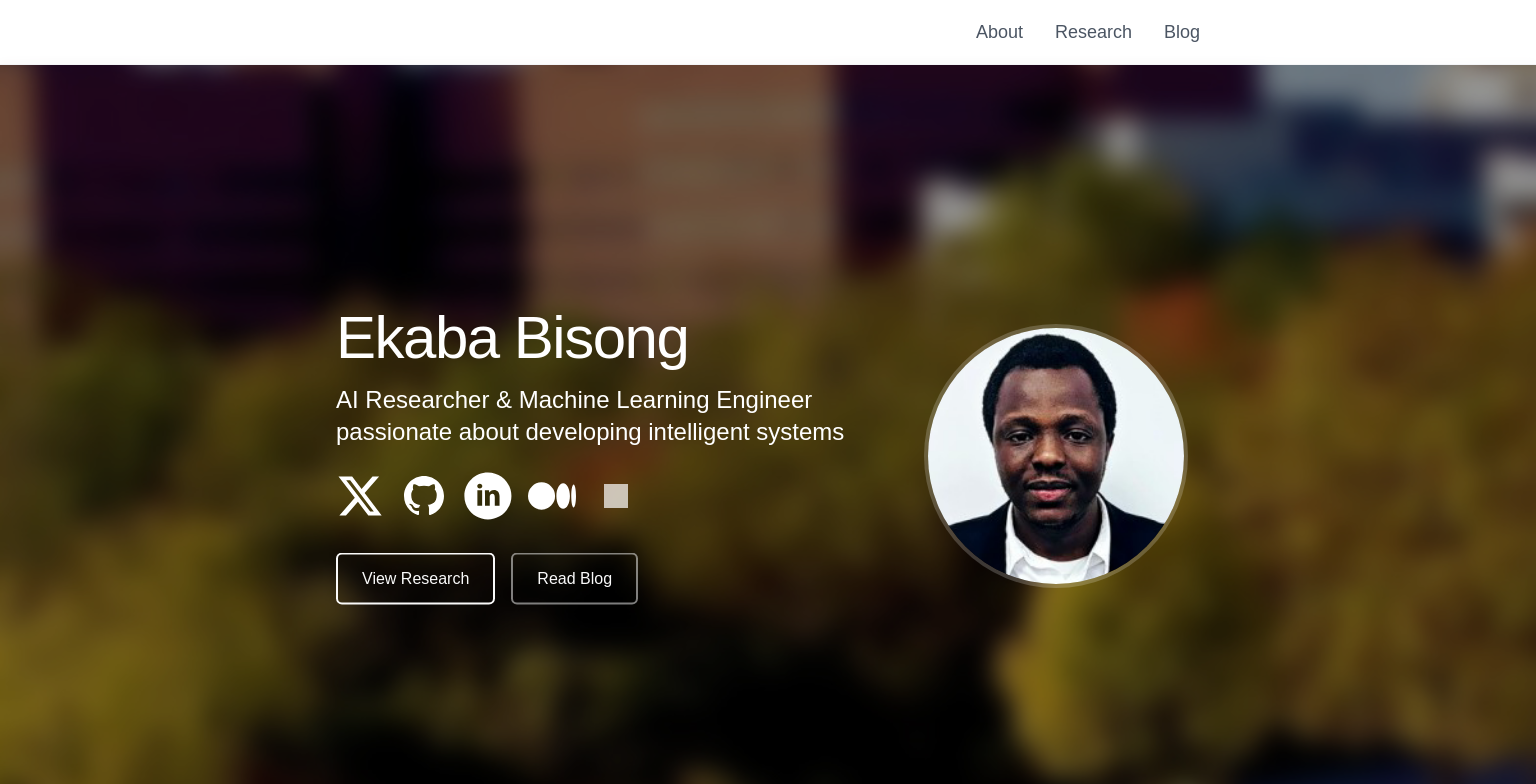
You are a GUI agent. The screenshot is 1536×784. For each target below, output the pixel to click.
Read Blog (574, 580)
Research (1093, 32)
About (999, 32)
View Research (415, 580)
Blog (1182, 32)
